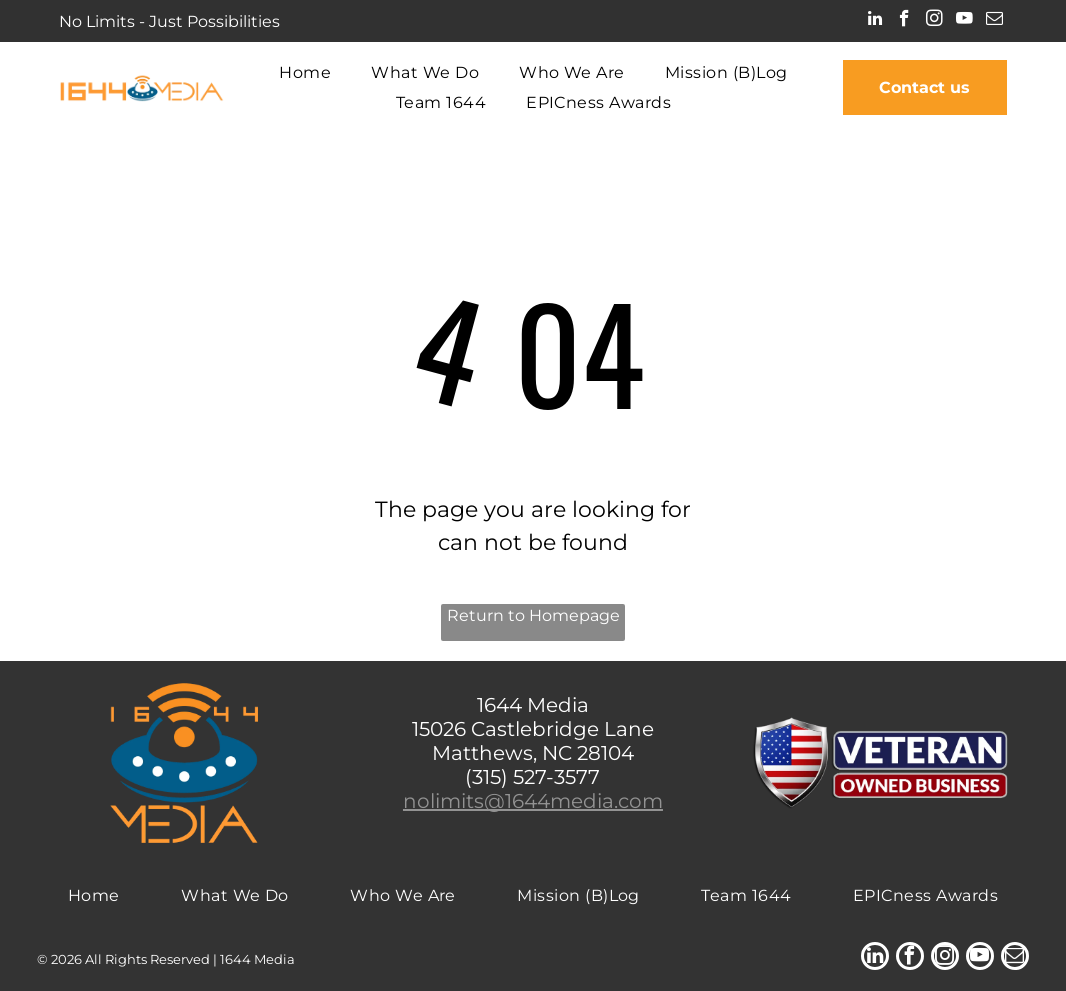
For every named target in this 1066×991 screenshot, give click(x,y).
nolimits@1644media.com (533, 801)
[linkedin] (874, 21)
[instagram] (934, 21)
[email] (994, 21)
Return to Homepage (533, 615)
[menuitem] (305, 72)
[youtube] (964, 21)
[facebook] (904, 21)
